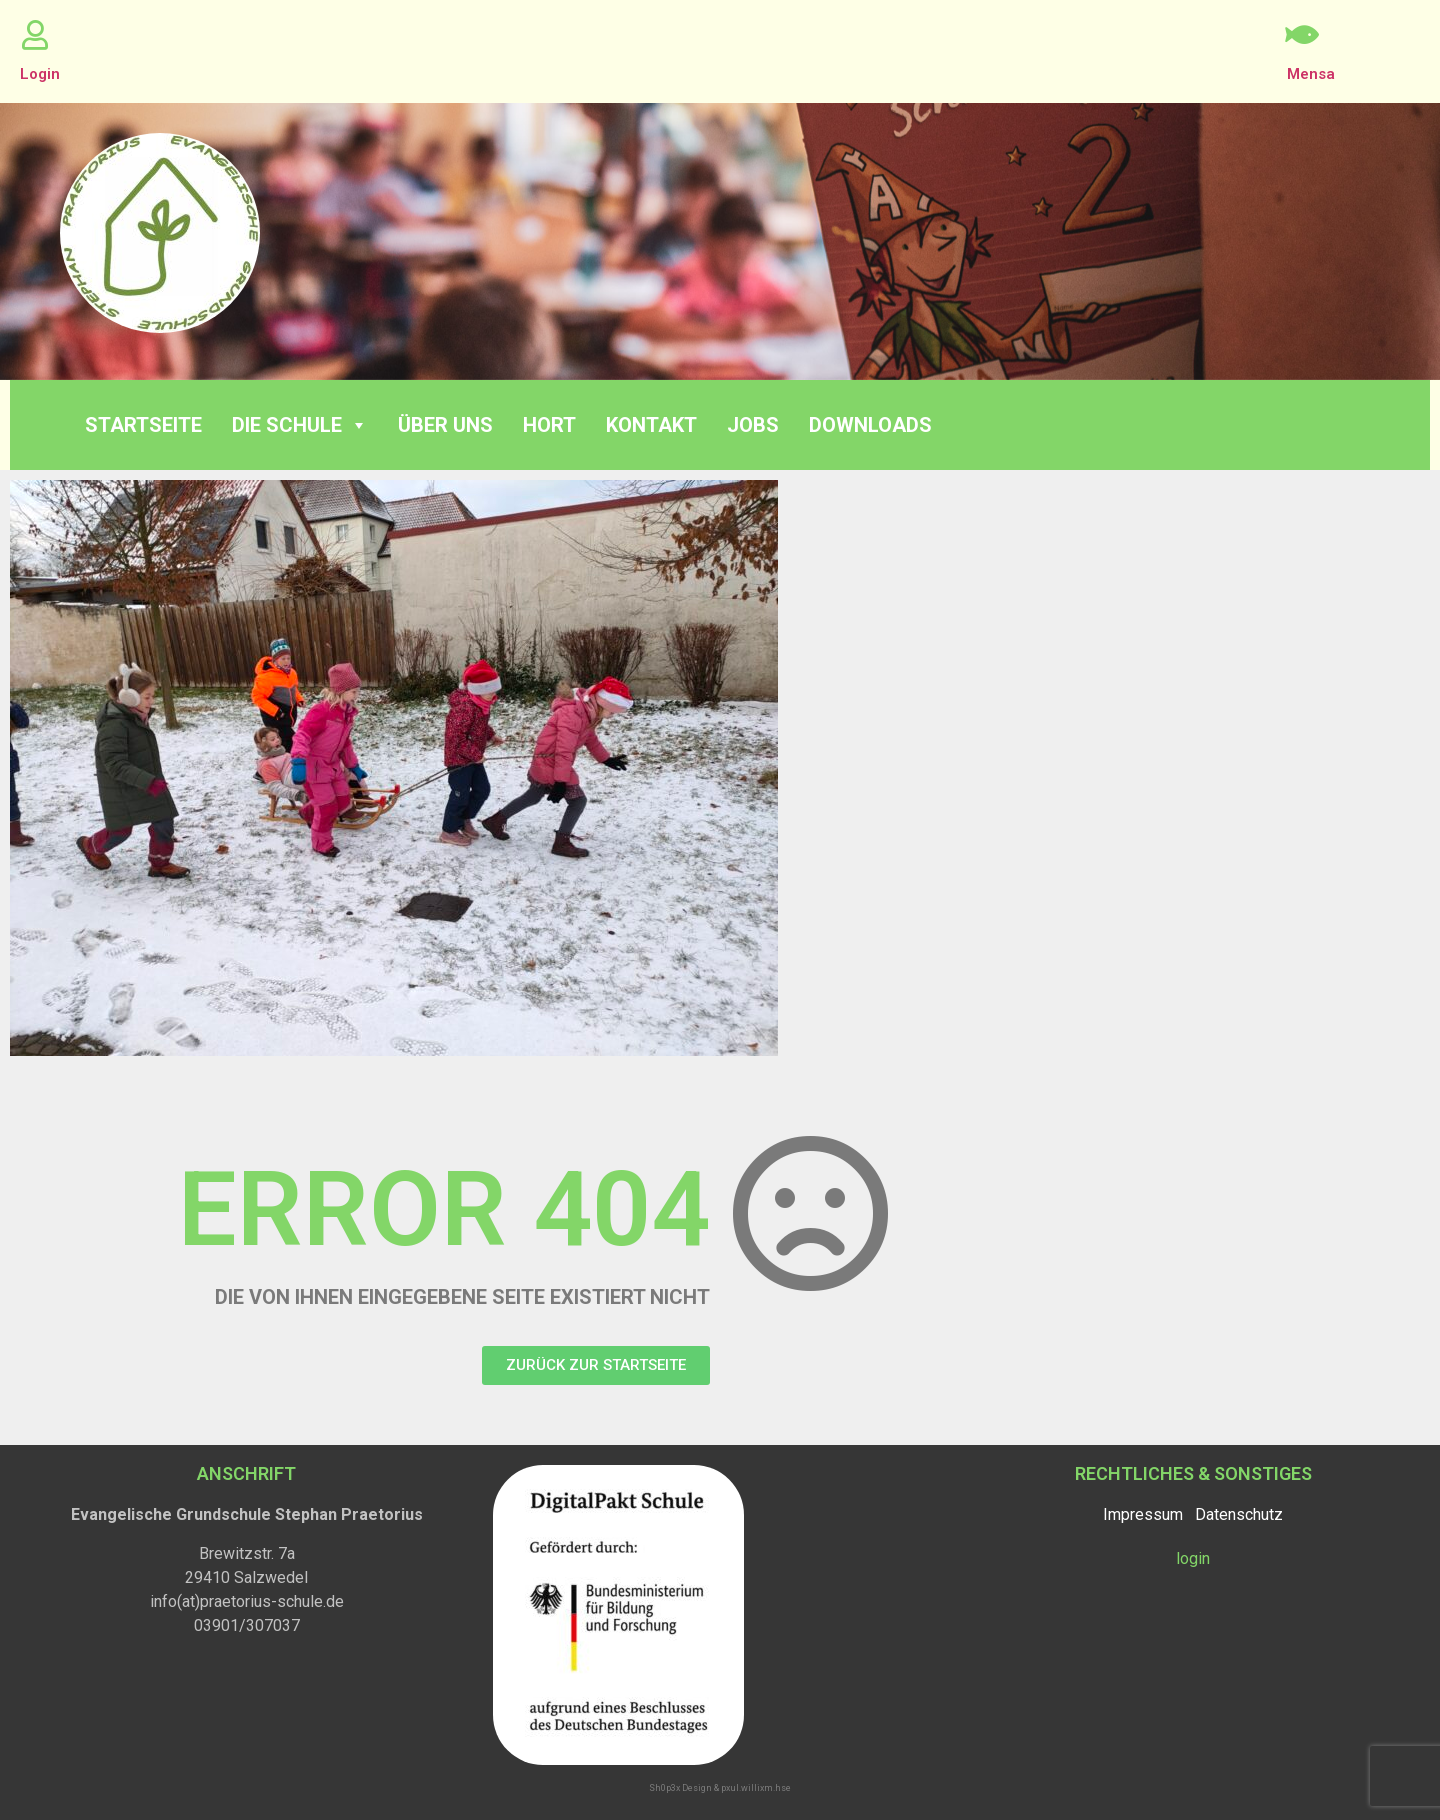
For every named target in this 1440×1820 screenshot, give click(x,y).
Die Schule (300, 425)
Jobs (753, 425)
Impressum (1143, 1514)
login (1193, 1558)
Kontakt (651, 425)
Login (40, 74)
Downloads (870, 425)
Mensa (1311, 74)
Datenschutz (1239, 1514)
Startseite (143, 425)
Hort (549, 425)
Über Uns (445, 425)
